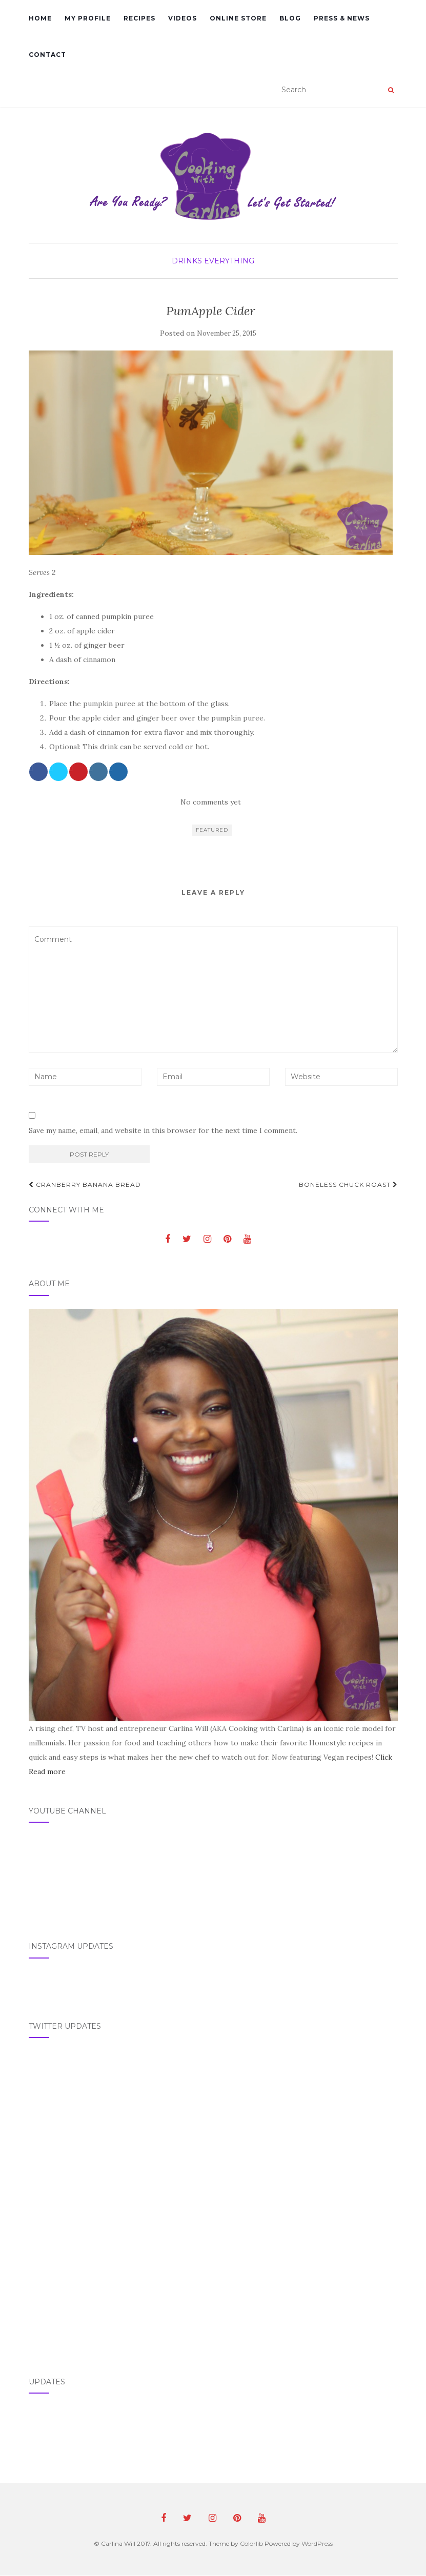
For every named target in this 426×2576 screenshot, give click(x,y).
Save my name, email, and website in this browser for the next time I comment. (163, 1130)
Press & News (342, 18)
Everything (229, 260)
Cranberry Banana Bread (85, 1184)
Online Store (238, 18)
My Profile (88, 18)
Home (40, 18)
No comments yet (210, 802)
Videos (182, 18)
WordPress (317, 2543)
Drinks (187, 260)
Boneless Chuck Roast (348, 1184)
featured (212, 830)
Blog (290, 18)
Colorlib (251, 2543)
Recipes (139, 18)
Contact (47, 54)
